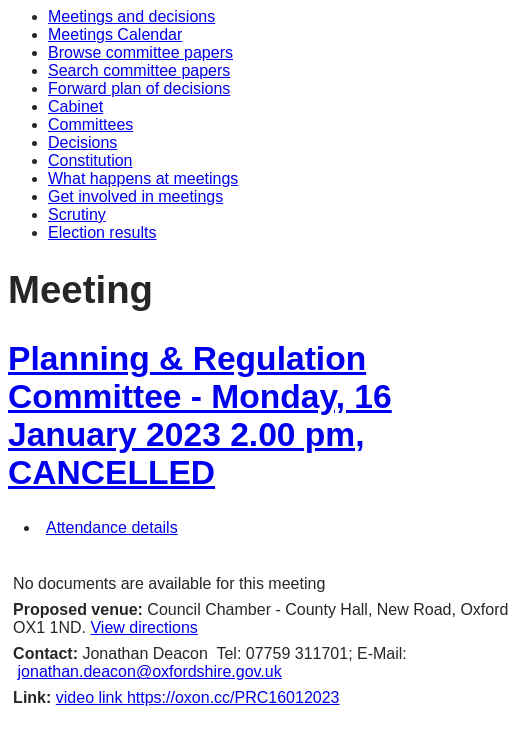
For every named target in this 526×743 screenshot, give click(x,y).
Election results (102, 232)
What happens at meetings (143, 178)
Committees (90, 124)
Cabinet (75, 106)
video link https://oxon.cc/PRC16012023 (198, 697)
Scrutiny (77, 214)
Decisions (82, 142)
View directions (143, 627)
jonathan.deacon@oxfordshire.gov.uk (150, 671)
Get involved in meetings (135, 196)
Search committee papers (139, 70)
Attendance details (112, 527)
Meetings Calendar (115, 34)
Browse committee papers (140, 52)
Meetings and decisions (131, 16)
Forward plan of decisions (139, 88)
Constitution (90, 160)
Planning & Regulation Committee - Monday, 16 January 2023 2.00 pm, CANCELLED (200, 415)
